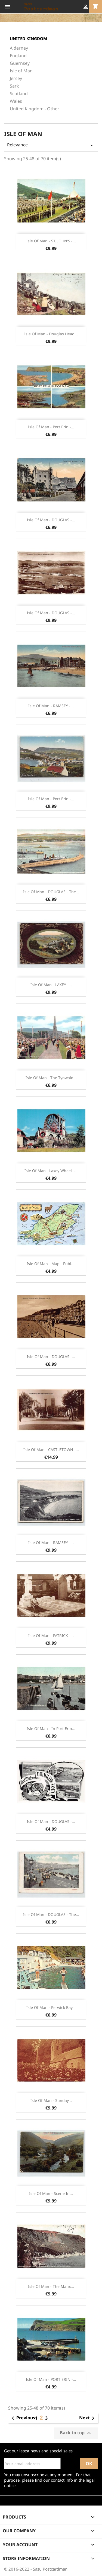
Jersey (16, 78)
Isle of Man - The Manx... (51, 2286)
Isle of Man (21, 71)
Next (87, 2418)
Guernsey (20, 63)
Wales (16, 101)
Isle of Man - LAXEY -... (51, 984)
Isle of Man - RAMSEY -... (51, 705)
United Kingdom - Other (34, 109)
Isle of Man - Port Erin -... (51, 426)
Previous (22, 2418)
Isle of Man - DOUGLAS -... (51, 519)
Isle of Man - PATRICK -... (51, 1635)
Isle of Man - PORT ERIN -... (51, 2379)
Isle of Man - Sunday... (51, 2100)
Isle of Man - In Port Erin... (51, 1728)
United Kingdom (28, 38)
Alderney (19, 48)
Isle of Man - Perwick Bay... (51, 2007)
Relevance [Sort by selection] (51, 145)
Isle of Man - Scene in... (51, 2193)
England (18, 56)
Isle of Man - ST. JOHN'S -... (51, 240)
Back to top (76, 2433)
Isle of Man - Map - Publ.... (51, 1263)
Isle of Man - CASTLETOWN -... (51, 1449)
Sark (14, 86)
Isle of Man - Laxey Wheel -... (51, 1170)
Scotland (19, 94)
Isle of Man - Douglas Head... (51, 333)
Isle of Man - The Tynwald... (51, 1077)
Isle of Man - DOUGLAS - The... (51, 891)
